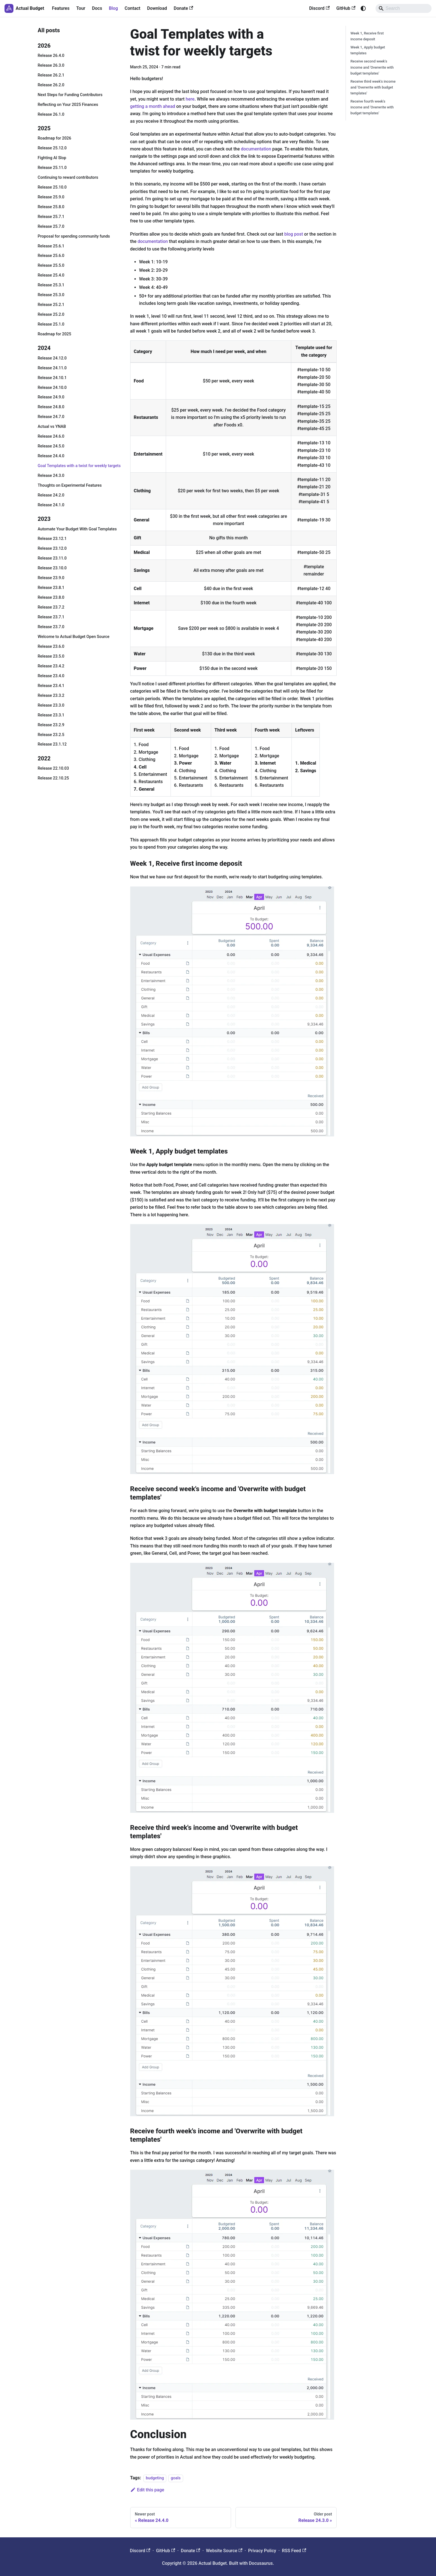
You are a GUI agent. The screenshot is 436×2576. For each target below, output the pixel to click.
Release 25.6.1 (51, 246)
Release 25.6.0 (51, 255)
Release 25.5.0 (51, 265)
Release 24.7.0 (51, 416)
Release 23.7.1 (51, 617)
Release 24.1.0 (51, 505)
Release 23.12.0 (52, 548)
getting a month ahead (152, 106)
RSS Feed (294, 2550)
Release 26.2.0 (51, 85)
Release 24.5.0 (51, 446)
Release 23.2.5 (51, 734)
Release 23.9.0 (51, 577)
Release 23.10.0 (52, 568)
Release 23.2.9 (51, 725)
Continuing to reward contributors (68, 177)
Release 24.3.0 (51, 475)
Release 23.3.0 (51, 705)
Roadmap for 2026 (54, 138)
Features (61, 8)
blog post (293, 234)
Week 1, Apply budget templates (367, 50)
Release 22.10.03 (53, 768)
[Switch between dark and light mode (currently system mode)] (363, 8)
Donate (183, 8)
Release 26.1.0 (51, 114)
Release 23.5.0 (51, 656)
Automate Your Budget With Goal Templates (77, 529)
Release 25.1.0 (51, 324)
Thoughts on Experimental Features (70, 485)
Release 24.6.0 (51, 436)
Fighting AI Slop (52, 158)
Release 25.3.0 (51, 295)
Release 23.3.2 (51, 695)
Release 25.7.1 (51, 216)
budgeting (155, 2478)
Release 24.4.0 (51, 456)
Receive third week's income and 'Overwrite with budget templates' (372, 87)
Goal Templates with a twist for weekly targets (79, 465)
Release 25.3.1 (51, 285)
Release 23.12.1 (52, 538)
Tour (80, 8)
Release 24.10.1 (52, 377)
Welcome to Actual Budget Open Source (73, 636)
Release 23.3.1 (51, 715)
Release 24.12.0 (52, 358)
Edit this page (147, 2490)
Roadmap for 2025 (54, 334)
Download (157, 8)
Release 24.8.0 (51, 407)
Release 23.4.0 (51, 676)
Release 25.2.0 (51, 314)
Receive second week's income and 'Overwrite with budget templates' (371, 67)
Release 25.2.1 (51, 304)
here (190, 99)
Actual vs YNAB (52, 426)
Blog (113, 8)
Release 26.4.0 (51, 55)
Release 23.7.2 (51, 607)
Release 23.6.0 (51, 646)
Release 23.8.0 (51, 597)
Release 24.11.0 (52, 368)
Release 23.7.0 (51, 627)
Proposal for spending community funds (74, 236)
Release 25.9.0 (51, 197)
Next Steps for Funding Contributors (70, 94)
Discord (319, 8)
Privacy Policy (262, 2550)
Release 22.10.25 (53, 778)
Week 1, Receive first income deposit (367, 36)
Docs (97, 8)
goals (176, 2478)
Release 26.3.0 (51, 65)
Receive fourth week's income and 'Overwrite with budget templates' (371, 107)
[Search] (404, 8)
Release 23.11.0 (52, 558)
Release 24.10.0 (52, 387)
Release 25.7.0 (51, 226)
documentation (256, 149)
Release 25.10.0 (52, 187)
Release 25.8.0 (51, 207)
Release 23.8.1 (51, 587)
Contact (132, 8)
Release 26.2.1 (51, 75)
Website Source (224, 2550)
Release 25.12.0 (52, 148)
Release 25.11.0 (52, 167)
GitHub (345, 8)
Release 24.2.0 (51, 495)
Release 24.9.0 (51, 397)
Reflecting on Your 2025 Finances (68, 104)
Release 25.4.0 (51, 275)
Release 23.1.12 (52, 744)
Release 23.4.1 (51, 685)
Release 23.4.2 (51, 666)
